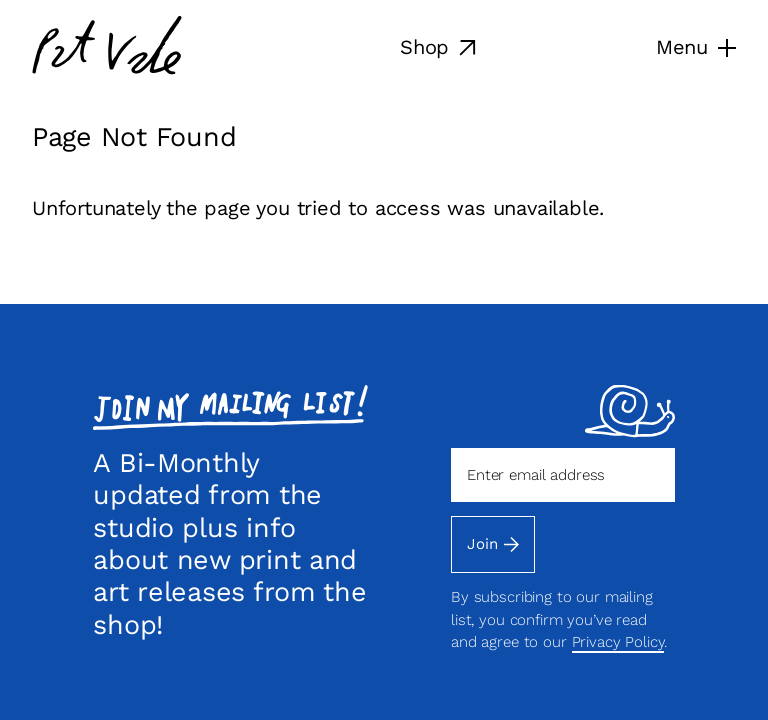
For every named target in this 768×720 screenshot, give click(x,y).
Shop (438, 47)
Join (493, 544)
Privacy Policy (618, 642)
